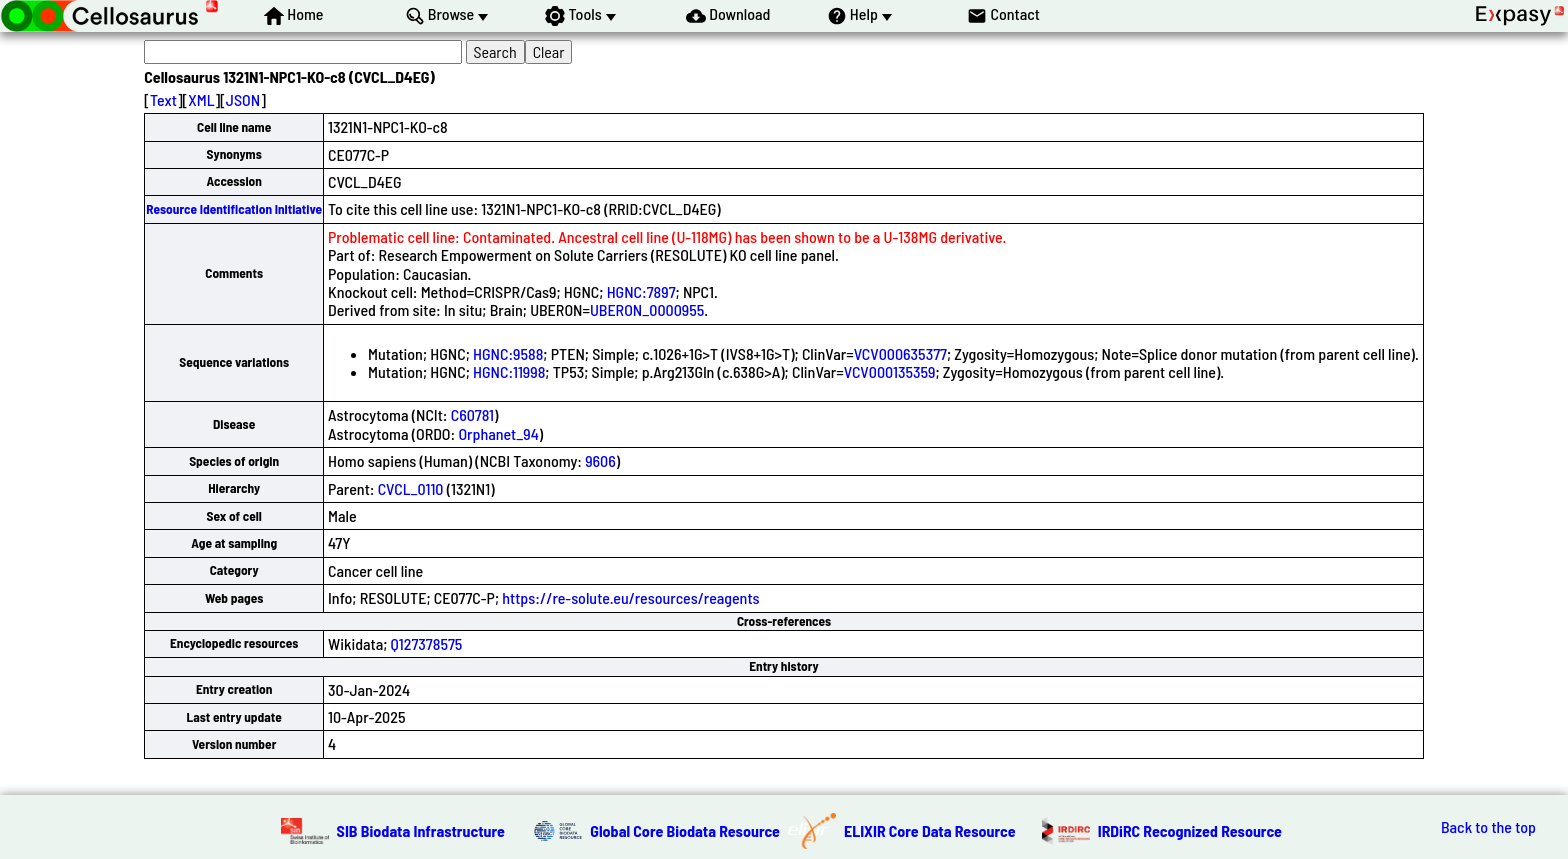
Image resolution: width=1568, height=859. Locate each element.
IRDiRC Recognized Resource (1190, 830)
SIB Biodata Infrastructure (421, 830)
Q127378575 (427, 643)
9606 (600, 460)
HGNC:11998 (509, 371)
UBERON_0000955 (647, 309)
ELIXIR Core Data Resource (930, 830)
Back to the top (1488, 827)
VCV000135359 (890, 371)
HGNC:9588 (508, 353)
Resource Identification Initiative (234, 209)
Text (163, 99)
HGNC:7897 (641, 291)
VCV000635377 (900, 353)
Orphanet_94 (498, 433)
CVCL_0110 (411, 488)
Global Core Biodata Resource (685, 830)
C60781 (472, 414)
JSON (243, 99)
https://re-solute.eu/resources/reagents (630, 597)
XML (201, 99)
